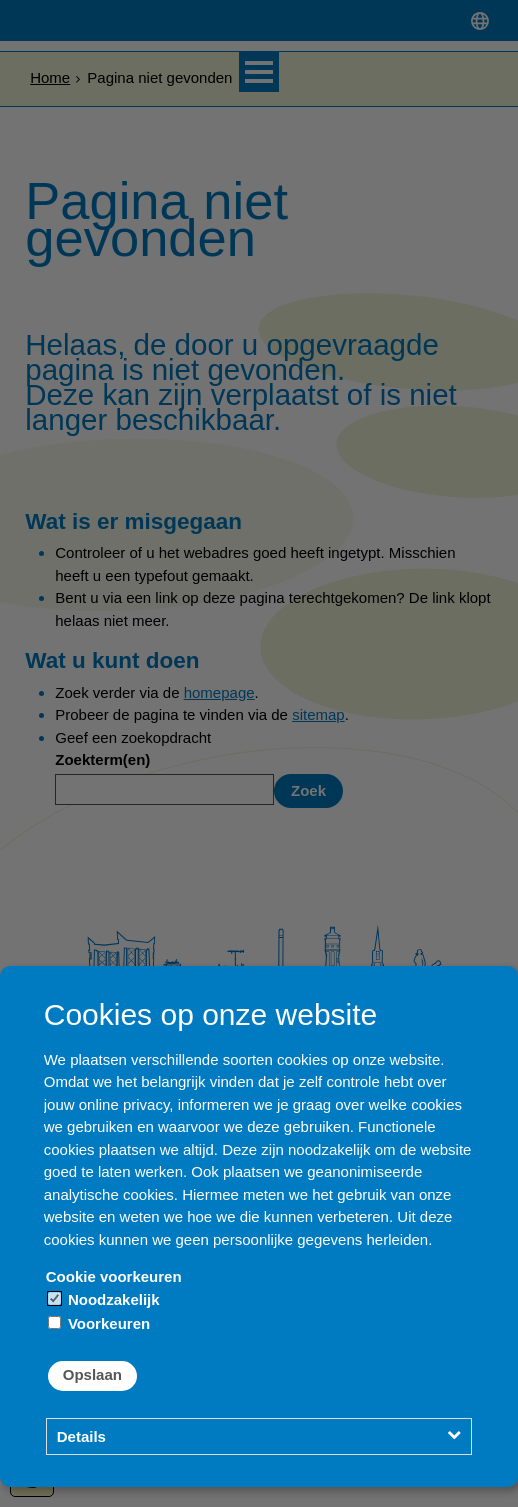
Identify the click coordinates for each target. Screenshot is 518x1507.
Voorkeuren (99, 1323)
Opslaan (92, 1374)
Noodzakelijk (104, 1299)
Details (81, 1436)
